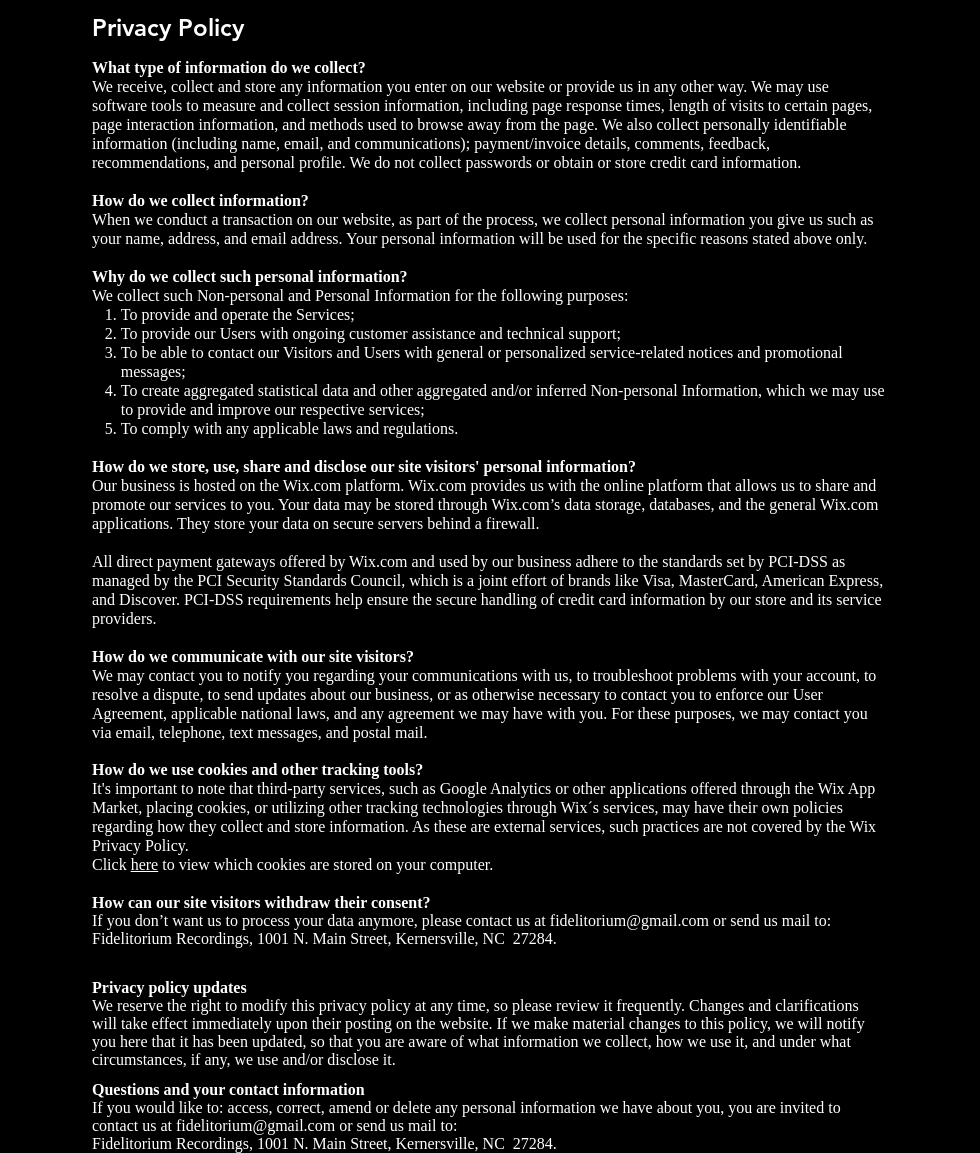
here (145, 864)
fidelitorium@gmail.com (629, 920)
